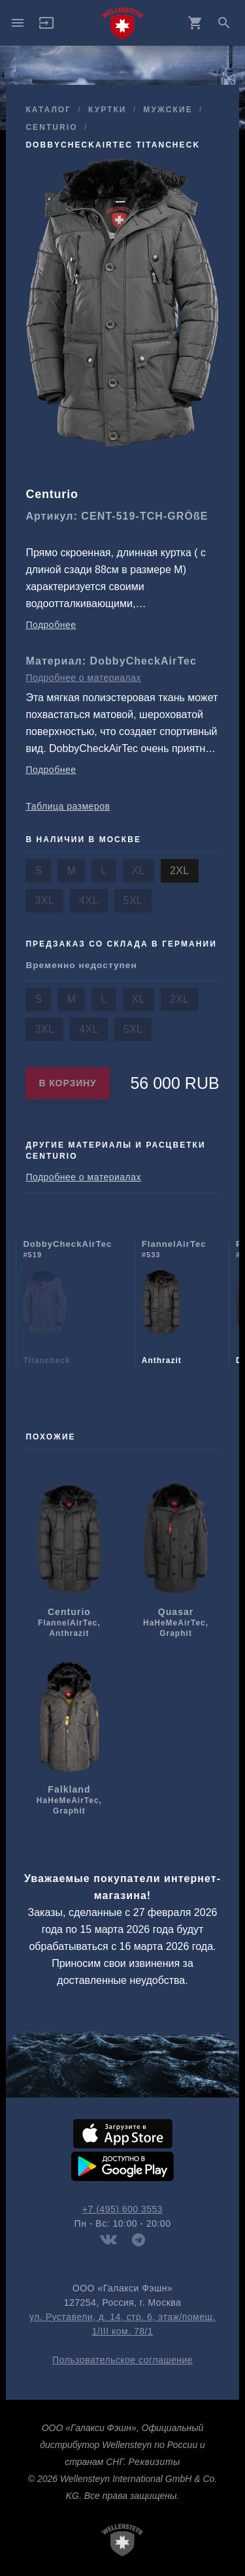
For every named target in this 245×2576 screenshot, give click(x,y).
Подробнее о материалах (83, 677)
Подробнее (50, 625)
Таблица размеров (67, 806)
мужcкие (167, 109)
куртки (107, 109)
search (224, 23)
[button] (46, 27)
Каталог (48, 109)
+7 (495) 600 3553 (122, 2209)
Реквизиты (154, 2462)
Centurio (51, 127)
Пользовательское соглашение (122, 2360)
